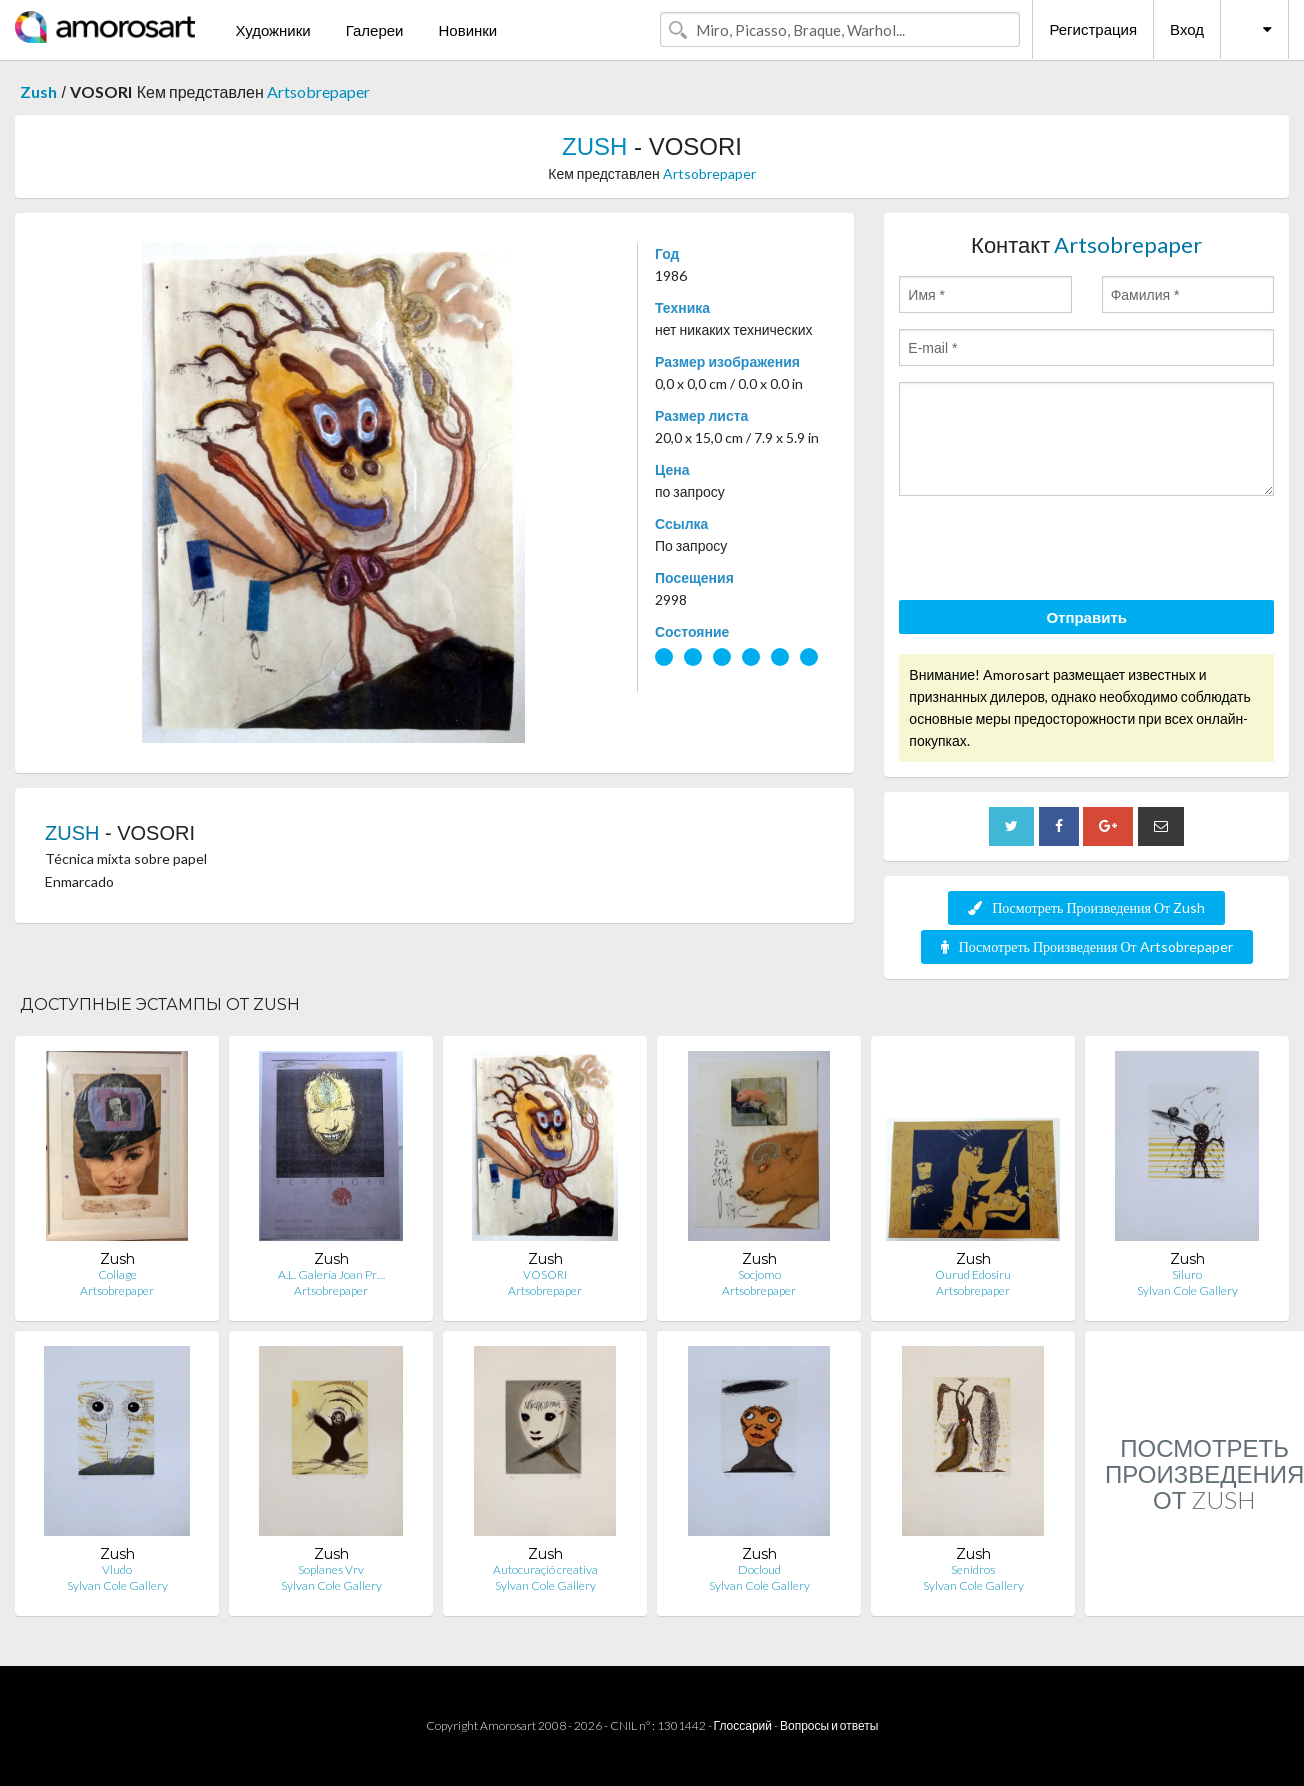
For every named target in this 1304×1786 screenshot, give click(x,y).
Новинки (467, 30)
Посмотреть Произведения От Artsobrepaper (1087, 946)
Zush (38, 91)
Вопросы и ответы (829, 1725)
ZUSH (594, 146)
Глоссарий (743, 1725)
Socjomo (759, 1274)
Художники (272, 30)
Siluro (1187, 1274)
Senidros (973, 1569)
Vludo (117, 1569)
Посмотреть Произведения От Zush (1086, 907)
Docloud (759, 1569)
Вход (1187, 29)
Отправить (1086, 617)
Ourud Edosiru (973, 1274)
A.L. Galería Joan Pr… (331, 1274)
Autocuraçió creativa (545, 1569)
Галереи (375, 30)
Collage (117, 1274)
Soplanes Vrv (331, 1569)
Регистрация (1093, 29)
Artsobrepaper (318, 91)
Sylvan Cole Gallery (1187, 1290)
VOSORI (545, 1274)
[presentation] (1051, 551)
